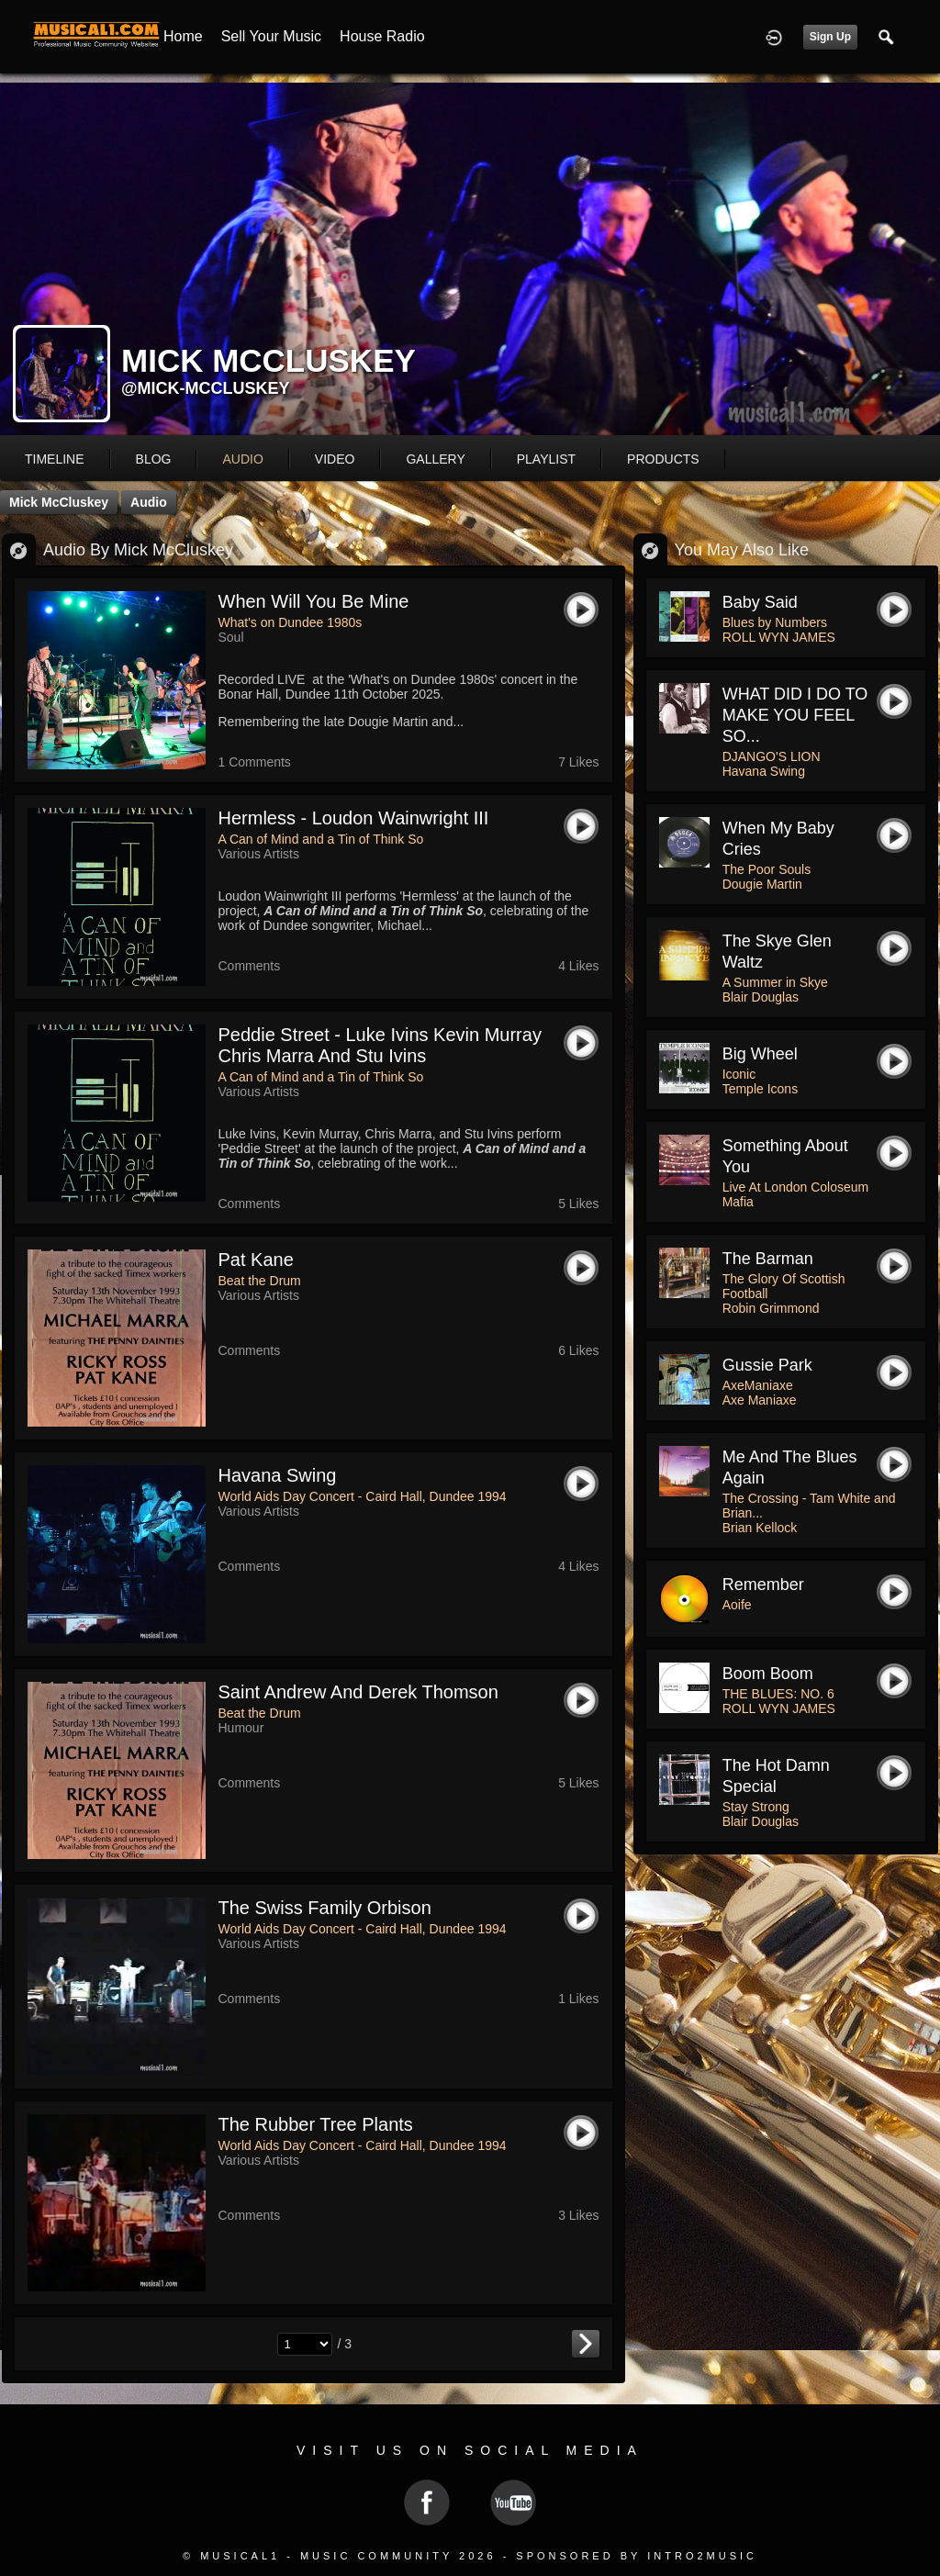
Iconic (739, 1074)
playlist (546, 459)
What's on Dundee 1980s (290, 622)
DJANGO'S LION (771, 756)
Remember (763, 1584)
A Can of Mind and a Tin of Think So (321, 839)
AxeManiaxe (757, 1385)
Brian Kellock (760, 1527)
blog (154, 459)
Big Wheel (760, 1054)
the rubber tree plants (315, 2124)
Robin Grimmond (771, 1308)
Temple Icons (760, 1088)
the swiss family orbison (324, 1908)
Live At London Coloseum (795, 1187)
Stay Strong (755, 1806)
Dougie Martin (762, 884)
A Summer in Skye (775, 982)
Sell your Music (271, 36)
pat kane (256, 1259)
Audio (148, 502)
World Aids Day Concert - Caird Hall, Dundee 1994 (362, 1496)
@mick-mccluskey (205, 388)
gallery (435, 459)
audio (242, 459)
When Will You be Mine (313, 601)
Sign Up (830, 36)
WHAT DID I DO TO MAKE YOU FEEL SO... (795, 715)
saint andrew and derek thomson (358, 1692)
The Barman (767, 1258)
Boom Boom (767, 1673)
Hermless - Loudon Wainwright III (353, 818)
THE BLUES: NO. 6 (778, 1693)
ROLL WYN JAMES (778, 637)
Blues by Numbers (774, 622)
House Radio (382, 36)
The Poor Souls (766, 869)
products (663, 459)
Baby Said (760, 602)
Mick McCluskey (58, 502)
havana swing (277, 1475)
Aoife (737, 1604)
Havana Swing (763, 771)
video (335, 459)
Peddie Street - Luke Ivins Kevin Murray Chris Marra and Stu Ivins (380, 1045)
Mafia (738, 1201)
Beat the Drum (259, 1280)
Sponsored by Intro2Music (636, 2555)
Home (183, 36)
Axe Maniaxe (759, 1400)
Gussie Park (767, 1365)
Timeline (54, 459)
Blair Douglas (760, 997)
